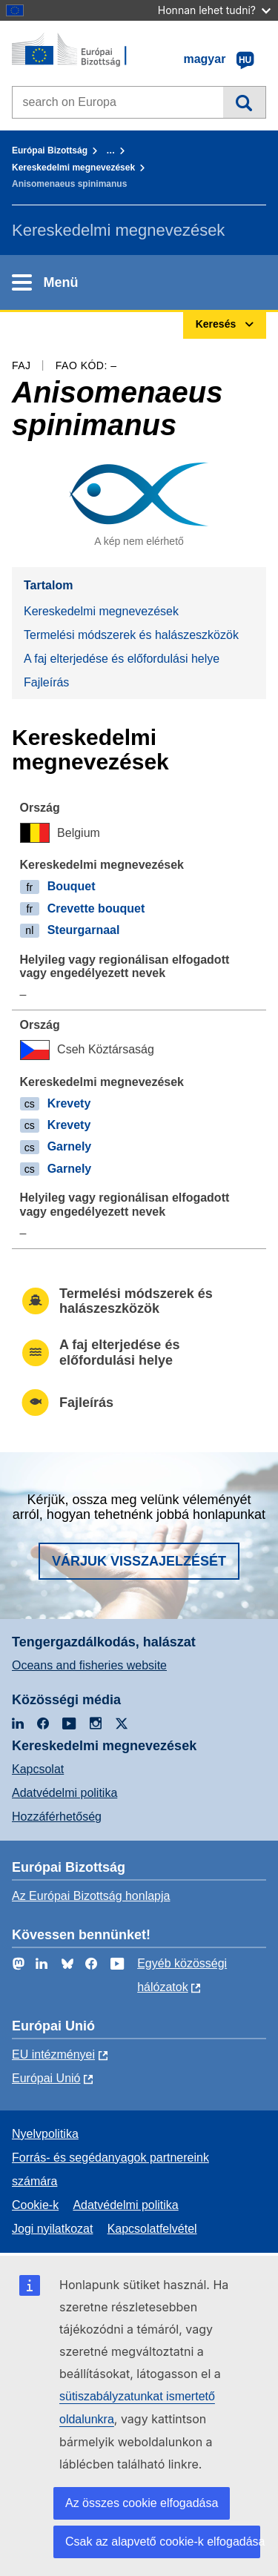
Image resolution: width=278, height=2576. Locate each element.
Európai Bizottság (49, 150)
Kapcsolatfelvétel (152, 2228)
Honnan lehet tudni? (214, 10)
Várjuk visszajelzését (139, 1561)
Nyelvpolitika (45, 2134)
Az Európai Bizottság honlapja (91, 1896)
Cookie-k (35, 2205)
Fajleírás (46, 682)
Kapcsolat (38, 1769)
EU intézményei (53, 2054)
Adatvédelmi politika (64, 1793)
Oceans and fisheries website (89, 1665)
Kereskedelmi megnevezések (73, 167)
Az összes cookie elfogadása (141, 2503)
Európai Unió (46, 2078)
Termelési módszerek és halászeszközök (131, 635)
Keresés (244, 102)
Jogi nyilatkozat (52, 2228)
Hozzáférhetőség (57, 1816)
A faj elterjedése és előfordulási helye (121, 658)
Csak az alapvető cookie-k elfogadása (162, 2541)
